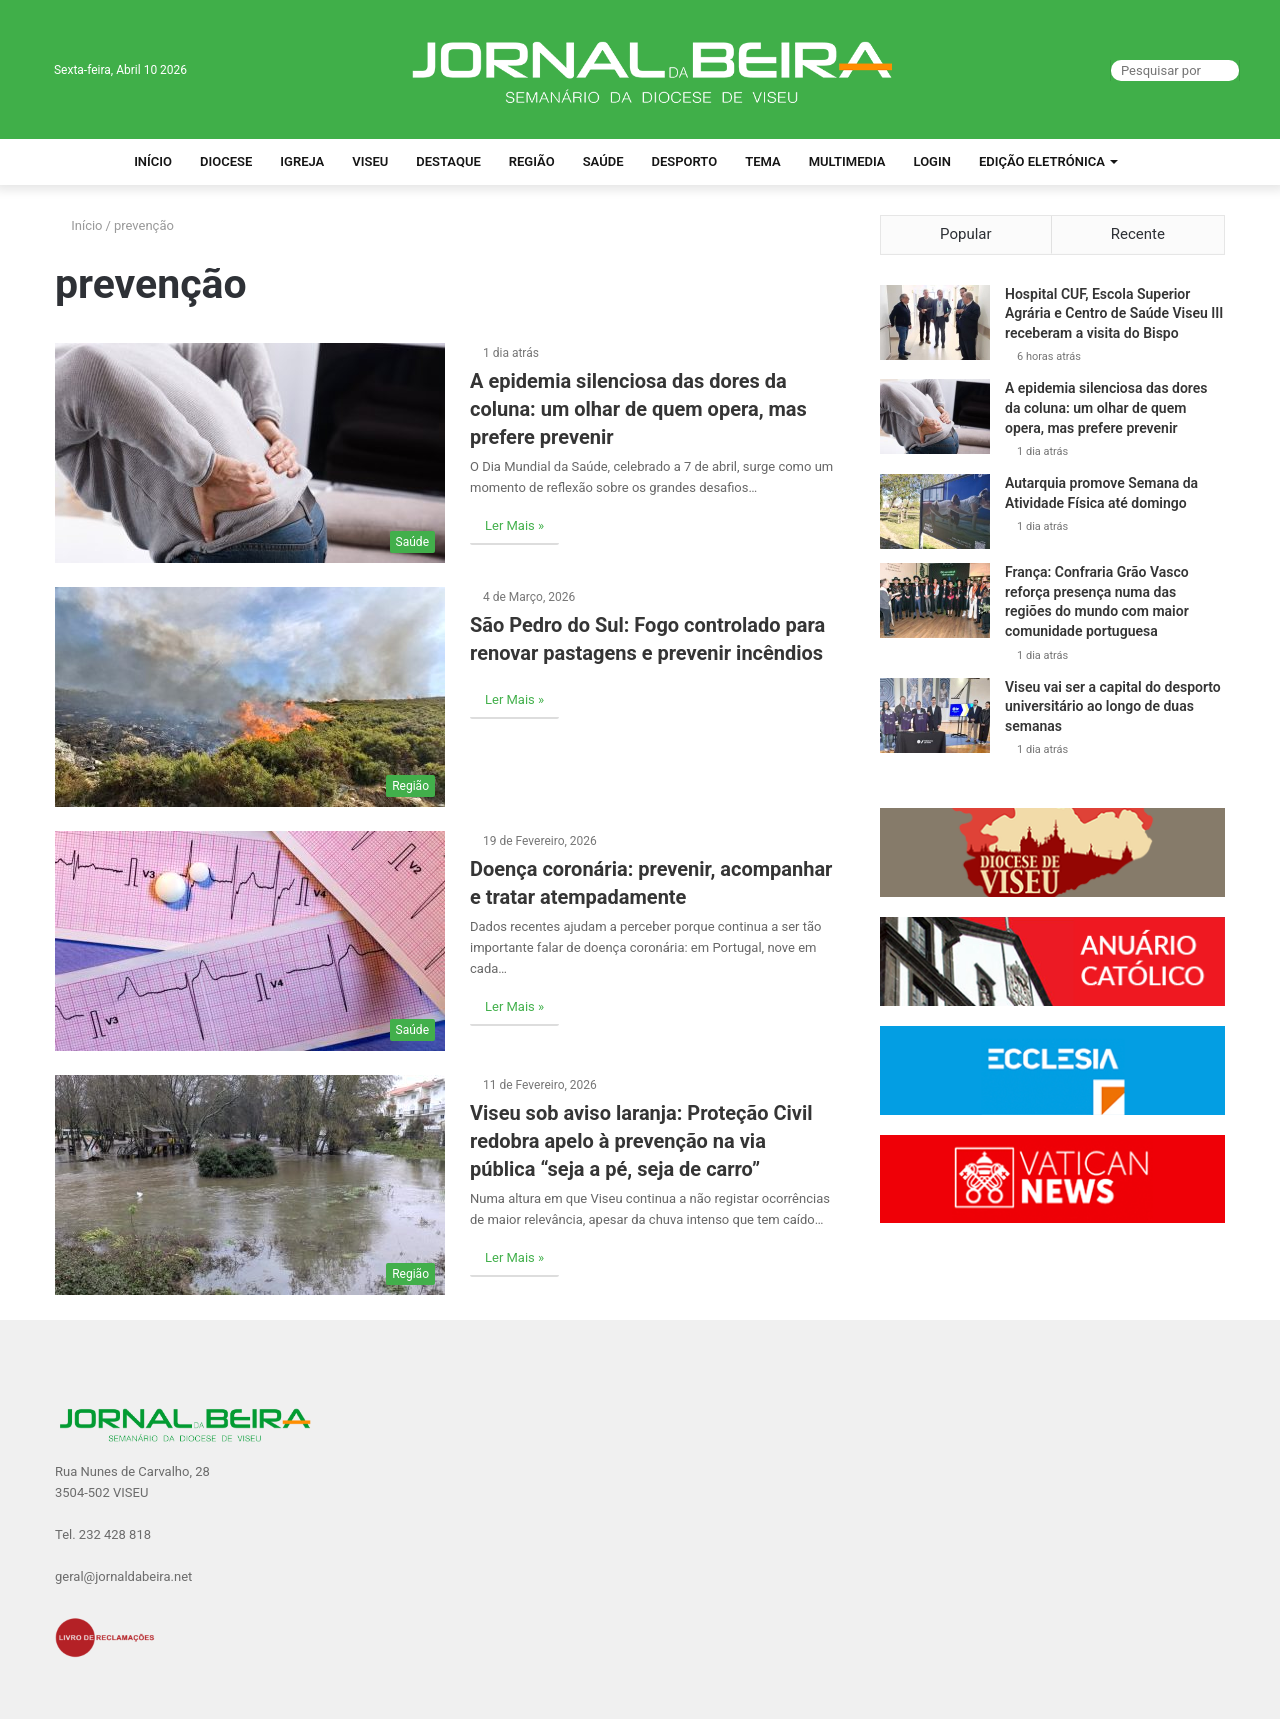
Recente (1138, 234)
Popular (966, 234)
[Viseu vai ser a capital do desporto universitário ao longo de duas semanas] (935, 715)
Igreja (302, 161)
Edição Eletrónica (1042, 161)
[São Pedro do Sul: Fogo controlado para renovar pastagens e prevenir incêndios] (250, 697)
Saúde (603, 161)
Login (932, 161)
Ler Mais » (514, 525)
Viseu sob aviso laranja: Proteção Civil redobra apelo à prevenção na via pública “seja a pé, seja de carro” (641, 1141)
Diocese (226, 161)
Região (532, 161)
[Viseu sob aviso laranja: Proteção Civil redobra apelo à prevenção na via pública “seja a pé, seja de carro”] (250, 1185)
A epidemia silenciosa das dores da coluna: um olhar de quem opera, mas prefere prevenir (638, 409)
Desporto (684, 161)
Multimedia (847, 161)
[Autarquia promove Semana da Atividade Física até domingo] (935, 512)
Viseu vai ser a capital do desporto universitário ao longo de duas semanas (1113, 706)
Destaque (448, 161)
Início (153, 161)
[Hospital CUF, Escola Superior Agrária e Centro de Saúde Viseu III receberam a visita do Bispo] (935, 322)
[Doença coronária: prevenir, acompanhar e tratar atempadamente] (250, 941)
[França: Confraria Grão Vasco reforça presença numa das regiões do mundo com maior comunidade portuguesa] (935, 601)
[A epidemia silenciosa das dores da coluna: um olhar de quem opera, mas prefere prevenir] (250, 453)
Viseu (370, 161)
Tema (763, 161)
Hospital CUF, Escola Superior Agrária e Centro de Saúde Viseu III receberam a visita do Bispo (1114, 313)
